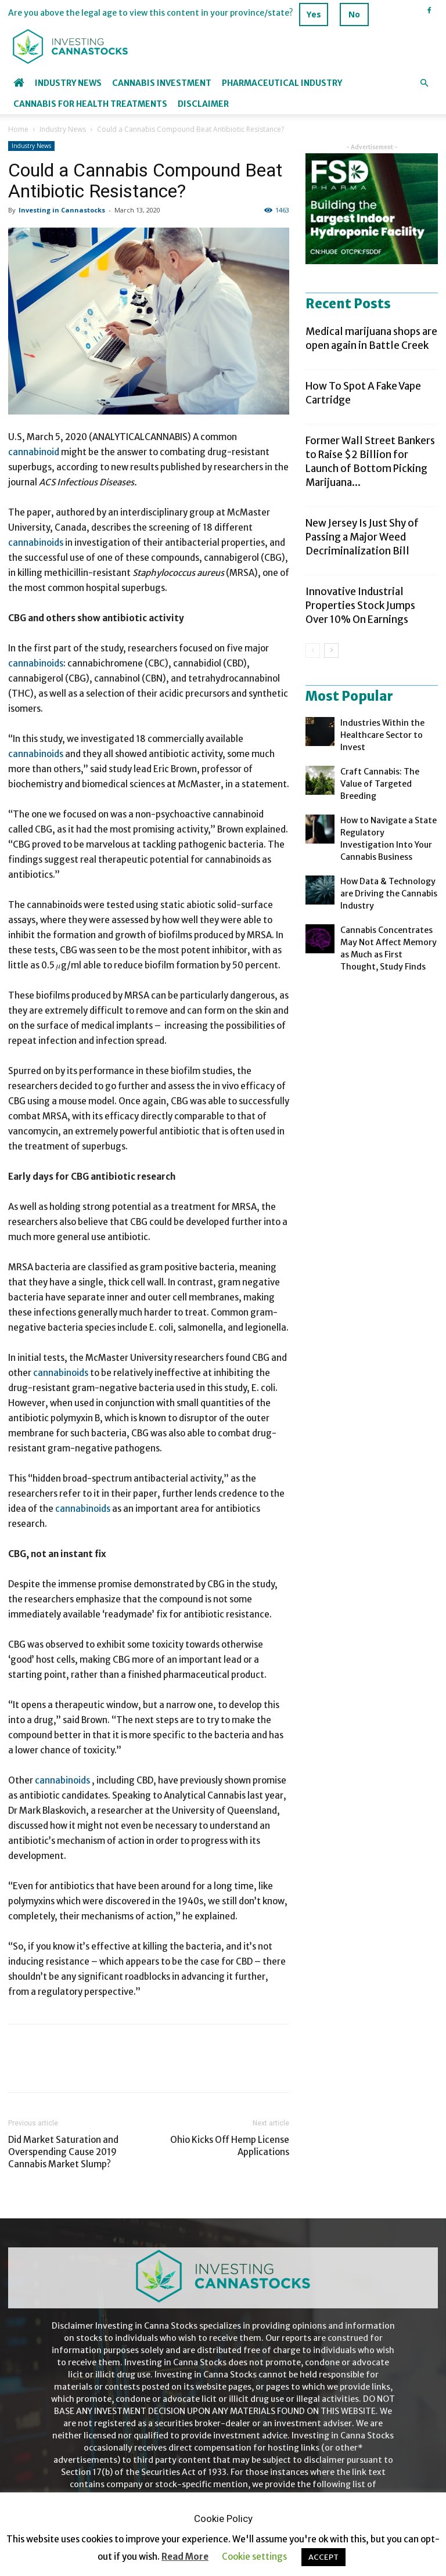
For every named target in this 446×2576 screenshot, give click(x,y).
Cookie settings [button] (254, 2556)
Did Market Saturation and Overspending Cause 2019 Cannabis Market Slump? (63, 2152)
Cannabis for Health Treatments (90, 104)
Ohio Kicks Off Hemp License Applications (229, 2145)
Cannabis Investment (161, 83)
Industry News (68, 83)
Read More (184, 2556)
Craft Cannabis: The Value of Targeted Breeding (379, 783)
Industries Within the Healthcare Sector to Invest (382, 735)
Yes (314, 14)
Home (18, 129)
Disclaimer (203, 104)
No (354, 14)
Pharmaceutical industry (282, 83)
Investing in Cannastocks (62, 210)
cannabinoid (33, 451)
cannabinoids (35, 542)
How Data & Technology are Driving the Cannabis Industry (388, 893)
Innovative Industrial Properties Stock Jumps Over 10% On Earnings (360, 605)
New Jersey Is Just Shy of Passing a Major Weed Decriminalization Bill (362, 537)
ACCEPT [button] (323, 2557)
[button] (424, 83)
